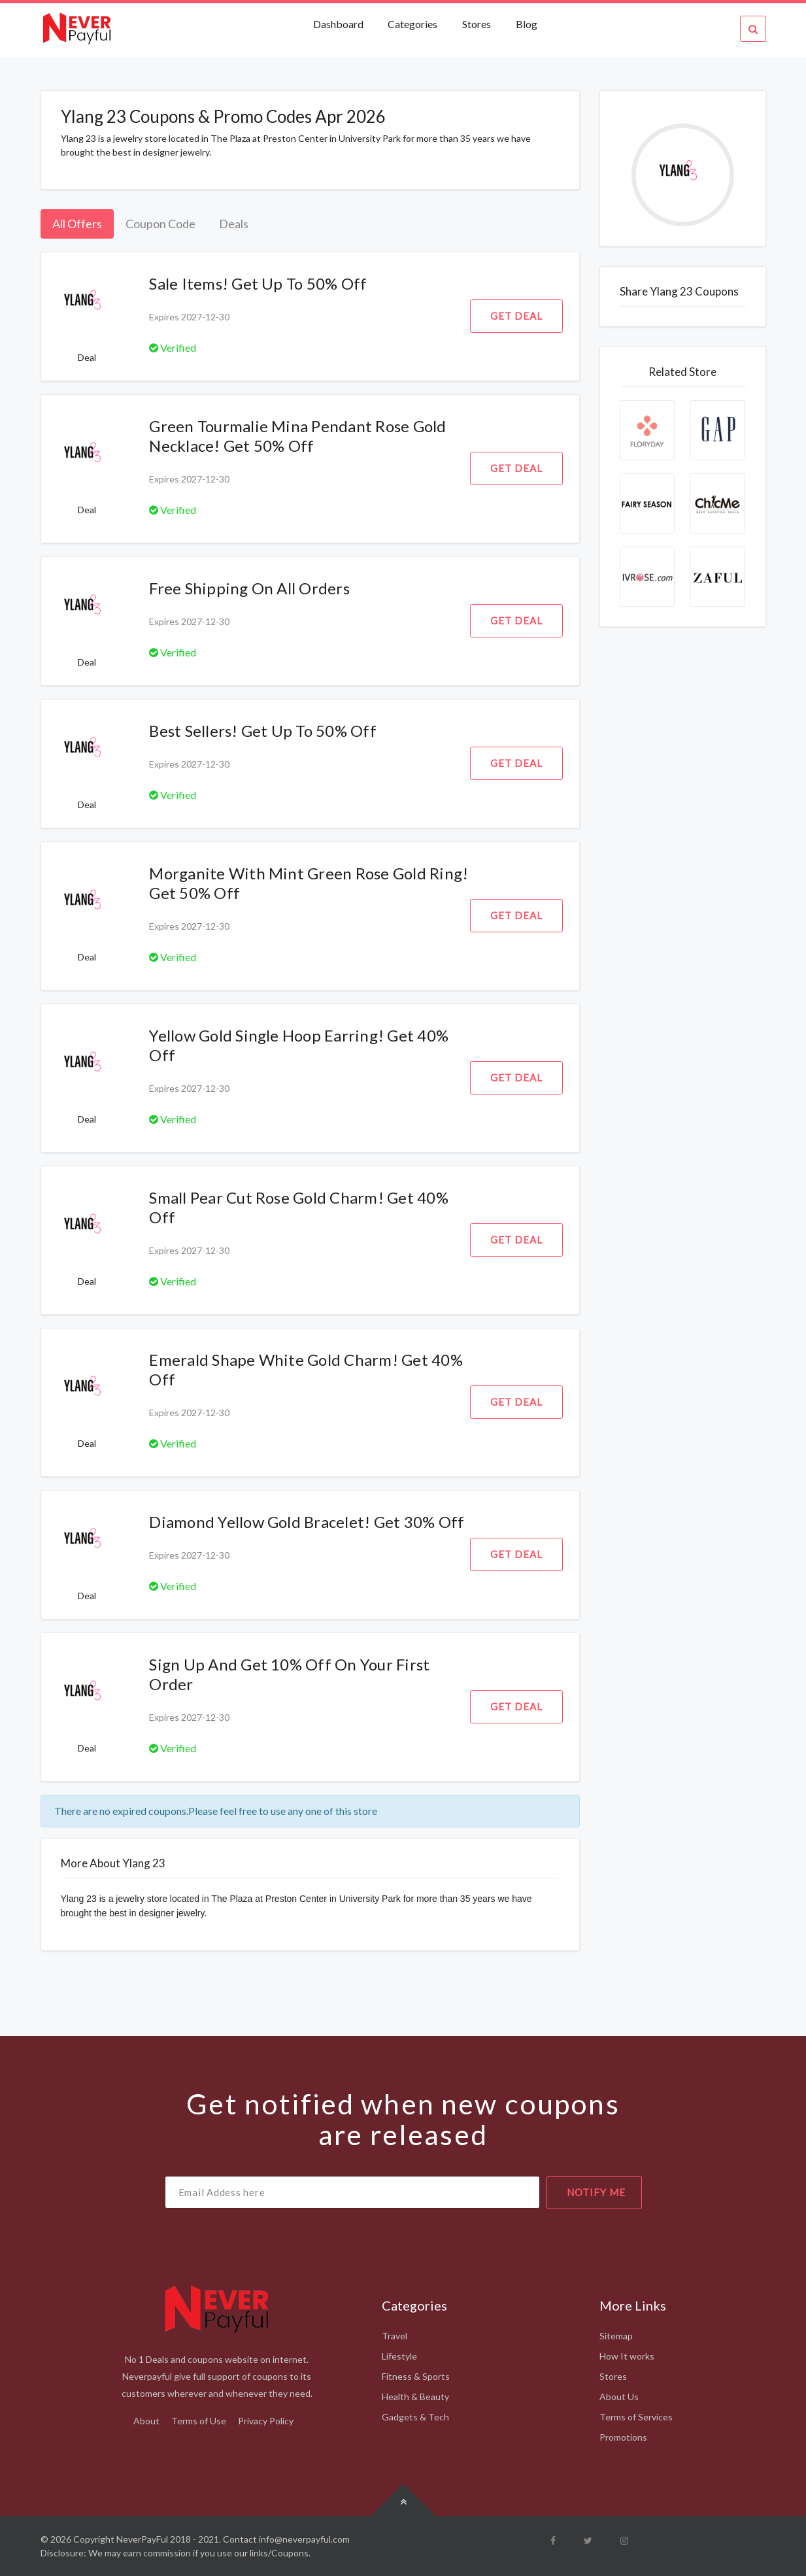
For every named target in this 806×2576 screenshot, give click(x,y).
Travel (394, 2335)
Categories (412, 24)
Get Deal (516, 316)
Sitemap (616, 2335)
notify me (596, 2192)
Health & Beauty (415, 2396)
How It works (626, 2356)
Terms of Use (198, 2420)
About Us (619, 2396)
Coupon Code (160, 223)
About (146, 2420)
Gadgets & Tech (415, 2416)
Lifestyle (399, 2356)
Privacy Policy (266, 2420)
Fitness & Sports (416, 2376)
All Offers (77, 223)
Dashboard (339, 24)
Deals (233, 223)
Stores (476, 24)
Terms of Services (636, 2416)
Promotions (623, 2437)
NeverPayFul (142, 2539)
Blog (526, 24)
